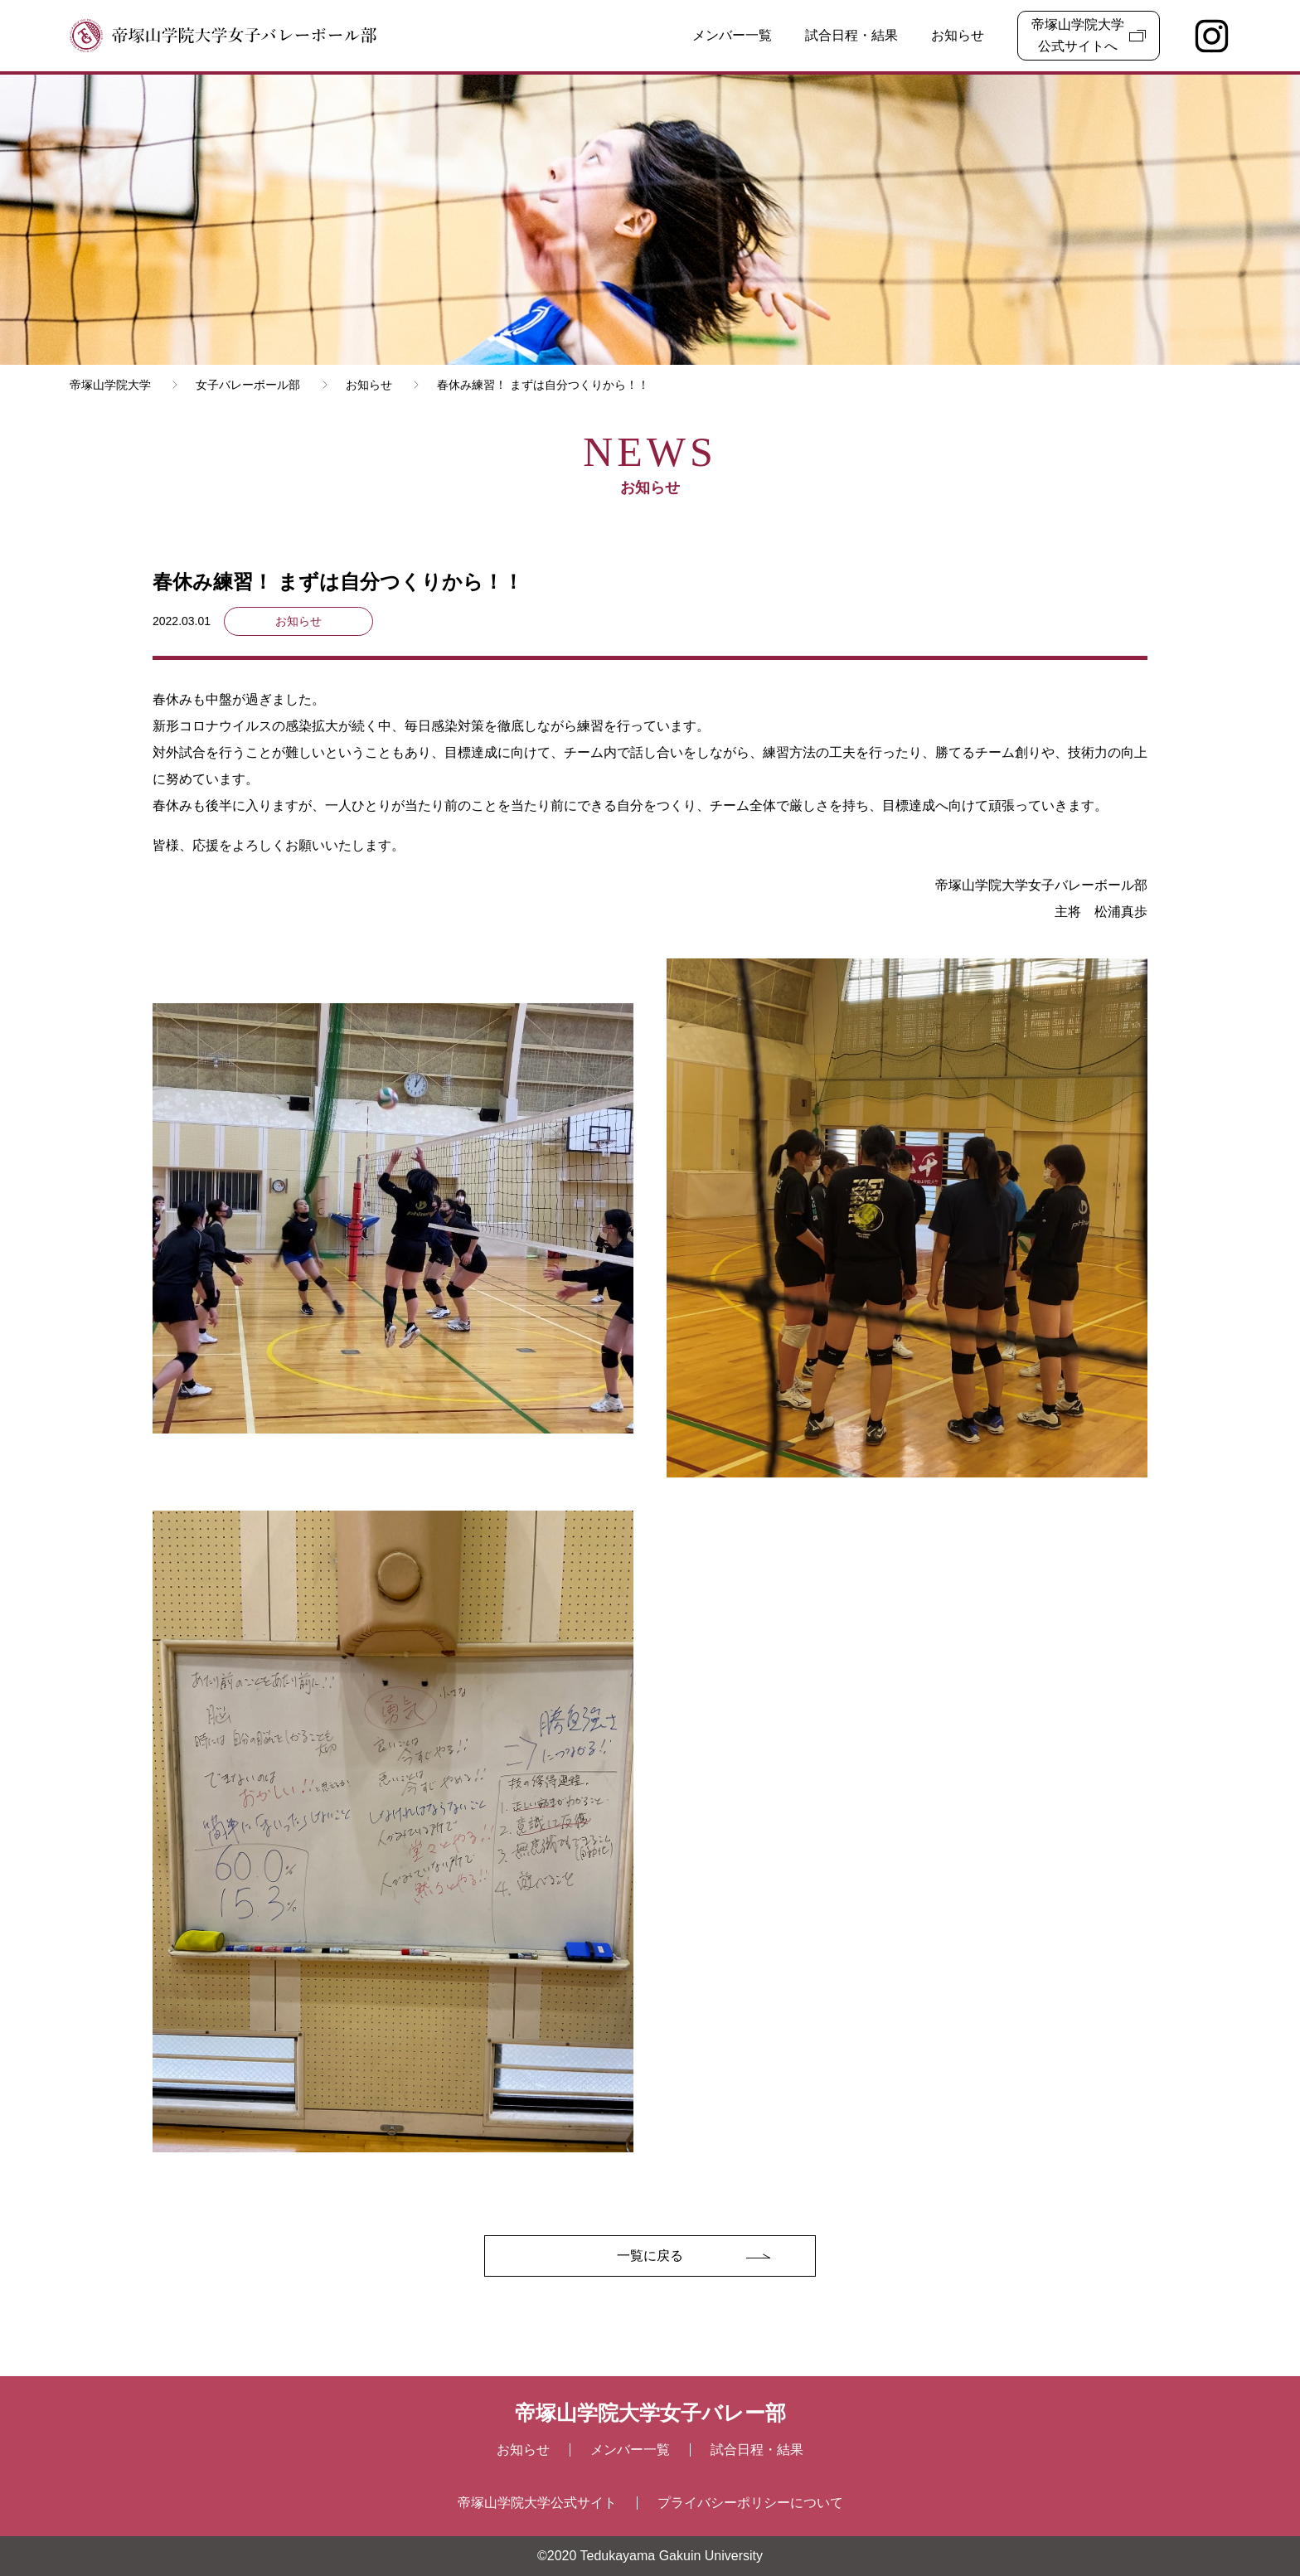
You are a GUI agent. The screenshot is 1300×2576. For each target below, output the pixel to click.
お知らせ (957, 35)
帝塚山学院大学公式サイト (537, 2503)
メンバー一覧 (732, 35)
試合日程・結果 (851, 35)
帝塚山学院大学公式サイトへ (1077, 35)
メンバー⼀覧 (630, 2450)
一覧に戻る (650, 2256)
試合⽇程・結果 (757, 2450)
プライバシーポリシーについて (750, 2503)
